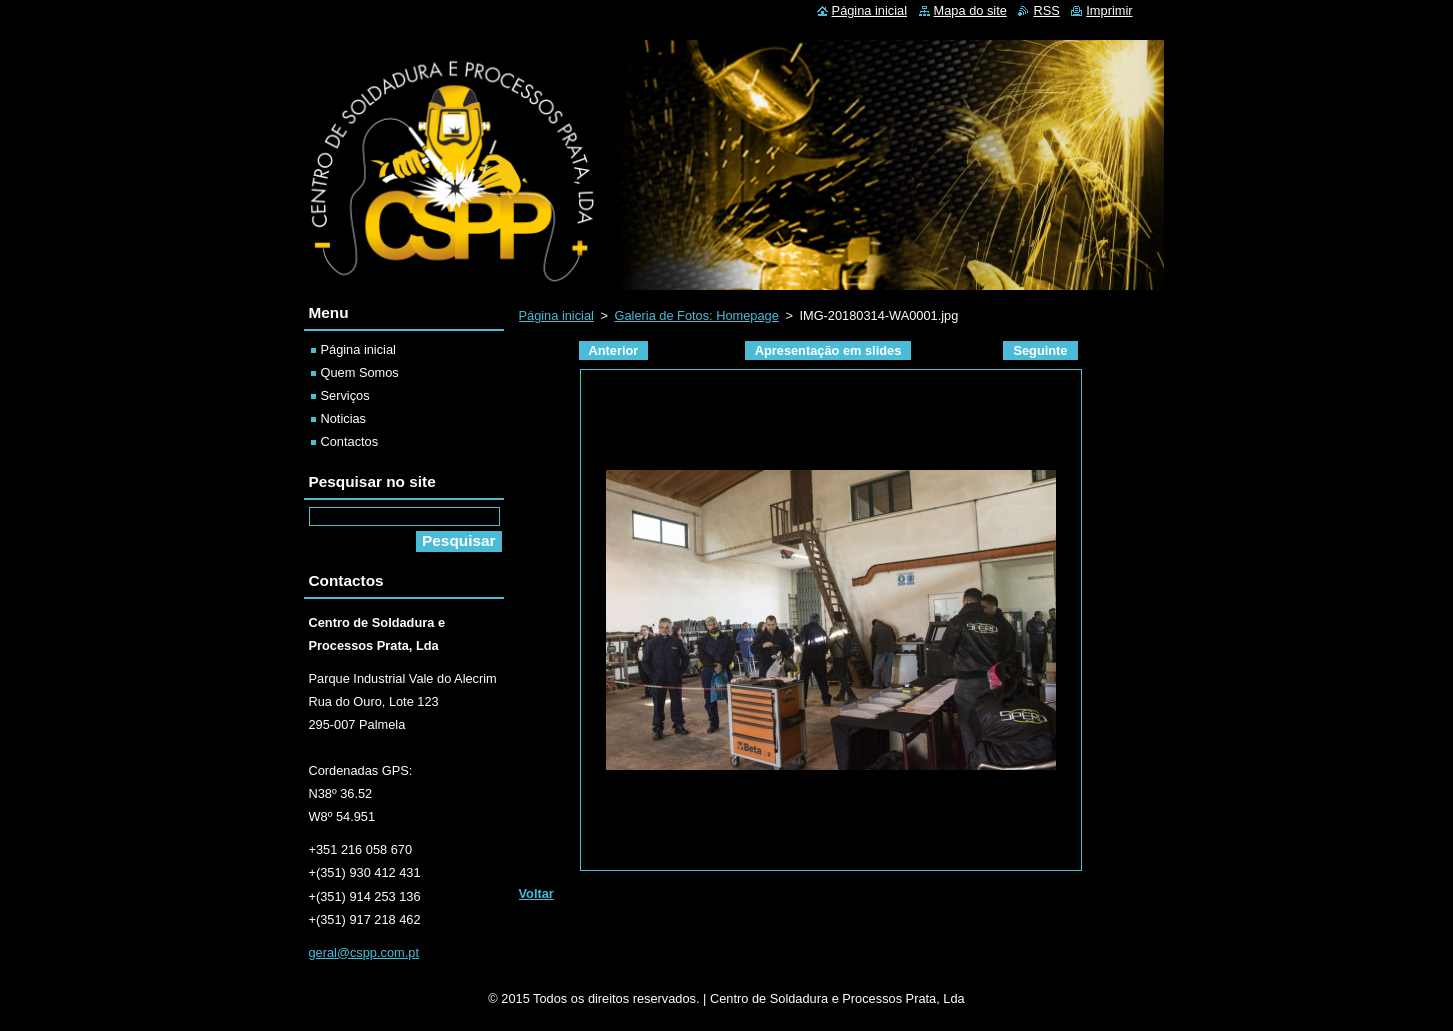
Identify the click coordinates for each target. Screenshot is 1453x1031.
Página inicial (556, 315)
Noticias (344, 418)
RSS (1046, 10)
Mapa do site (970, 10)
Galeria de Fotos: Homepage (697, 315)
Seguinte (1040, 350)
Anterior (614, 350)
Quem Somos (360, 372)
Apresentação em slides (828, 350)
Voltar (536, 893)
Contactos (350, 441)
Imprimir (1109, 10)
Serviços (345, 395)
